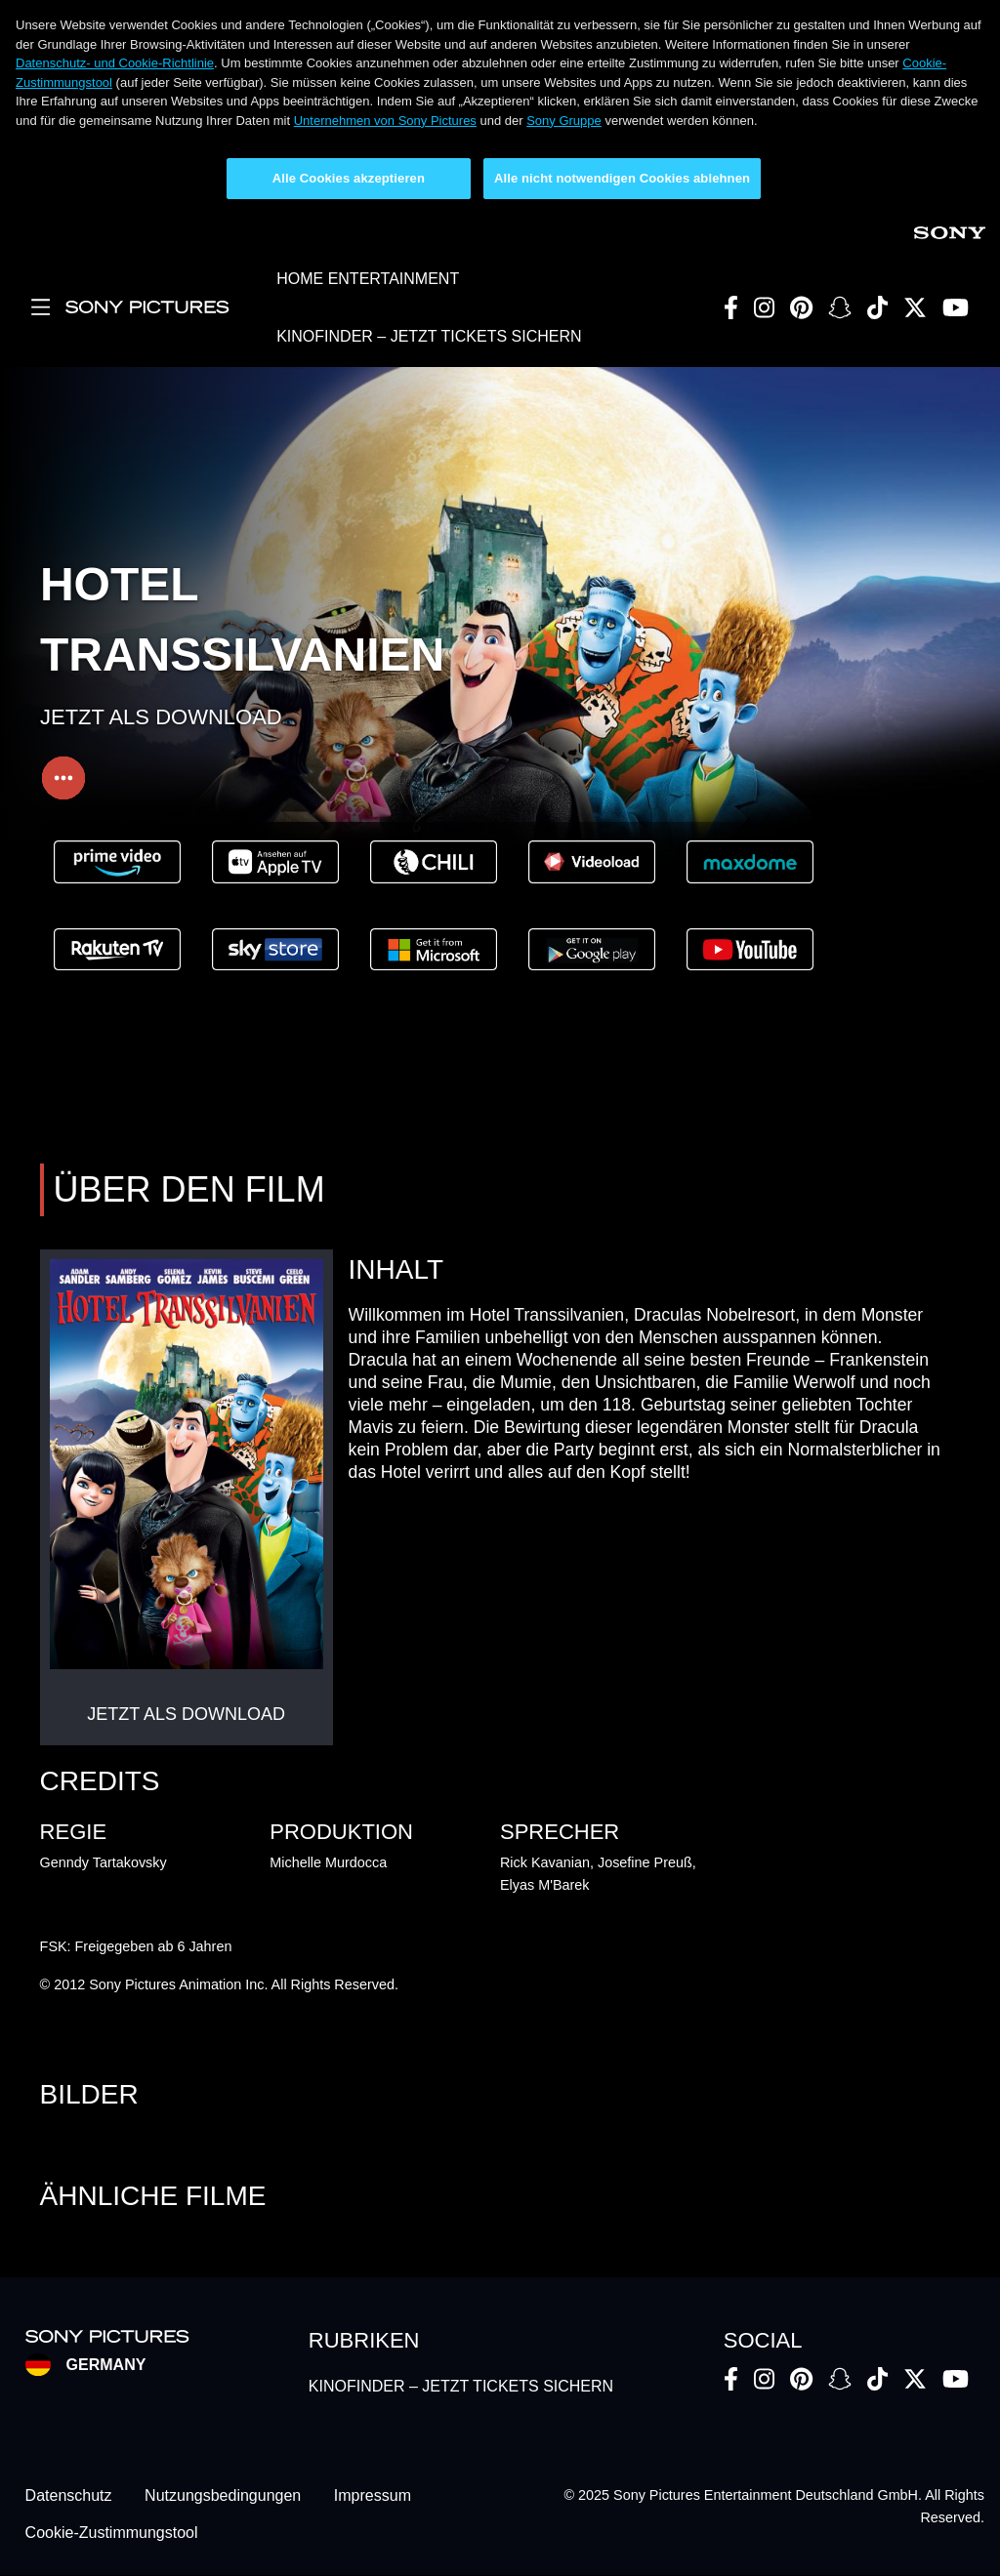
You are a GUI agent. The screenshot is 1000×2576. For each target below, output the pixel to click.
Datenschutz (68, 2495)
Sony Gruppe (564, 120)
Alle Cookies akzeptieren (348, 178)
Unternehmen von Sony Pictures (385, 120)
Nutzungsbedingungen (223, 2495)
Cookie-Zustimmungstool (111, 2532)
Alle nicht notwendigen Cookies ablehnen (622, 178)
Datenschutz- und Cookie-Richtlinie (115, 63)
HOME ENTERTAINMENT (367, 278)
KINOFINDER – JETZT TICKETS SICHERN (428, 336)
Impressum (372, 2495)
